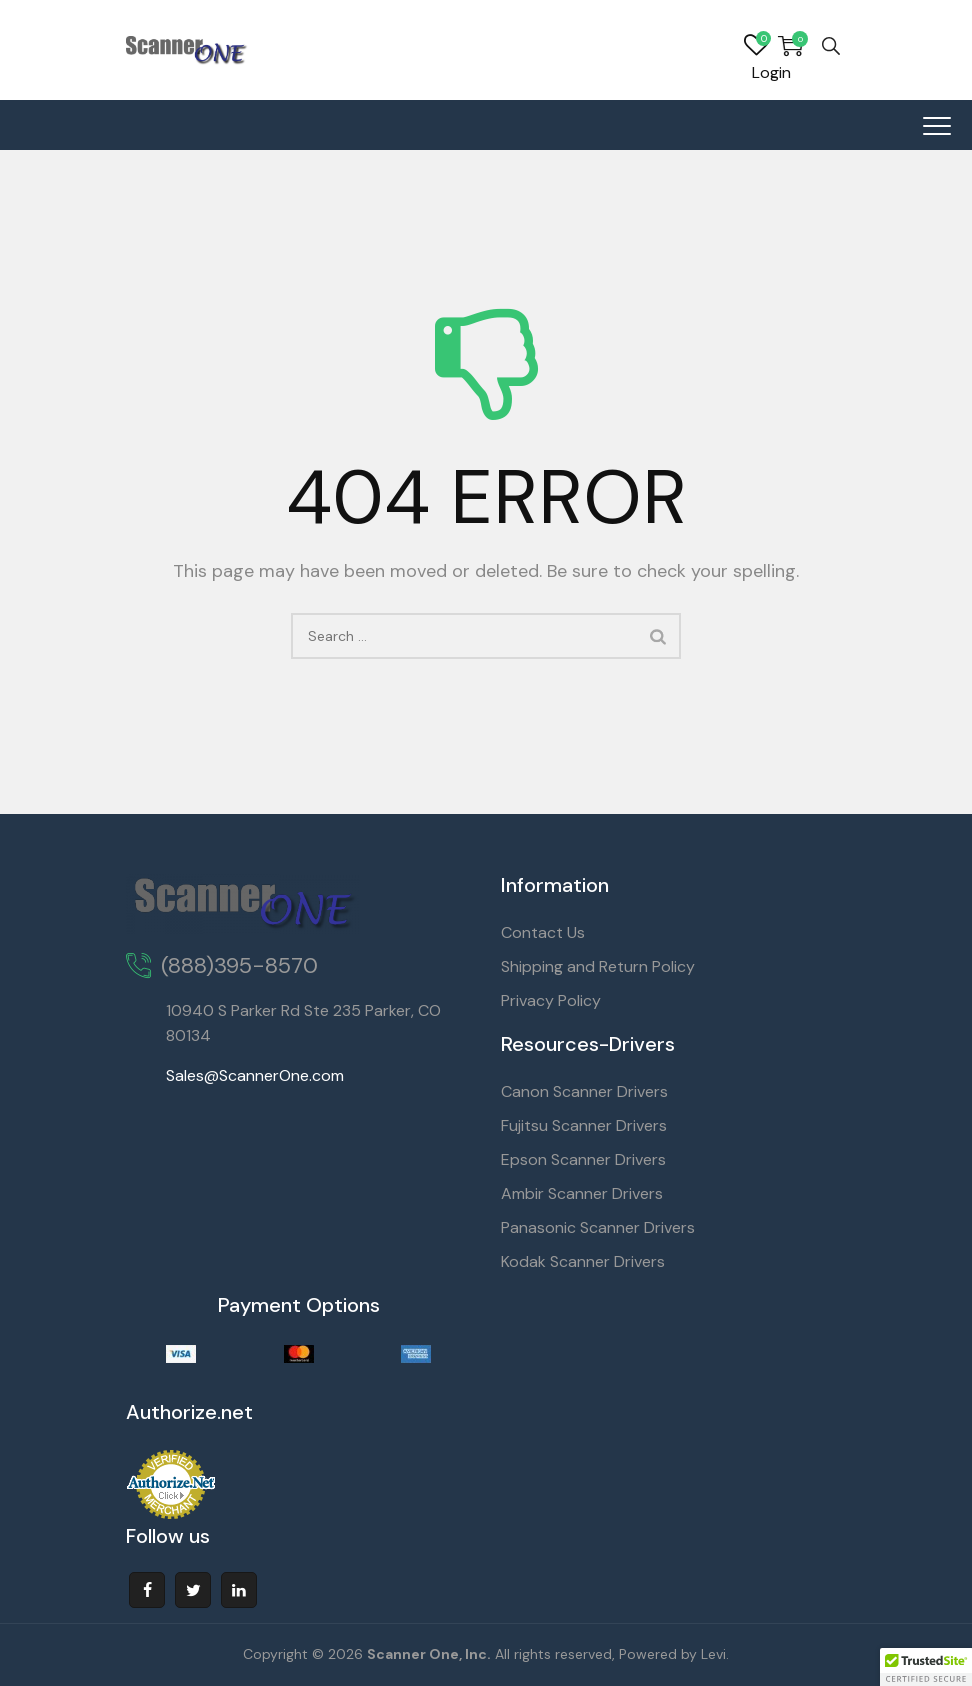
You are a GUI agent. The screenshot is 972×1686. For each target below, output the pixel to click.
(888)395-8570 (239, 965)
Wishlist (756, 46)
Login (771, 72)
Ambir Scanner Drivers (582, 1193)
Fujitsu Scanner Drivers (584, 1125)
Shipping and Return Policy (598, 966)
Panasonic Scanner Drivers (598, 1227)
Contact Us (543, 932)
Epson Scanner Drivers (583, 1159)
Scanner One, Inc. (429, 1654)
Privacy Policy (551, 1000)
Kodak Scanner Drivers (583, 1261)
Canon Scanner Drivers (584, 1091)
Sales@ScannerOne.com (255, 1075)
